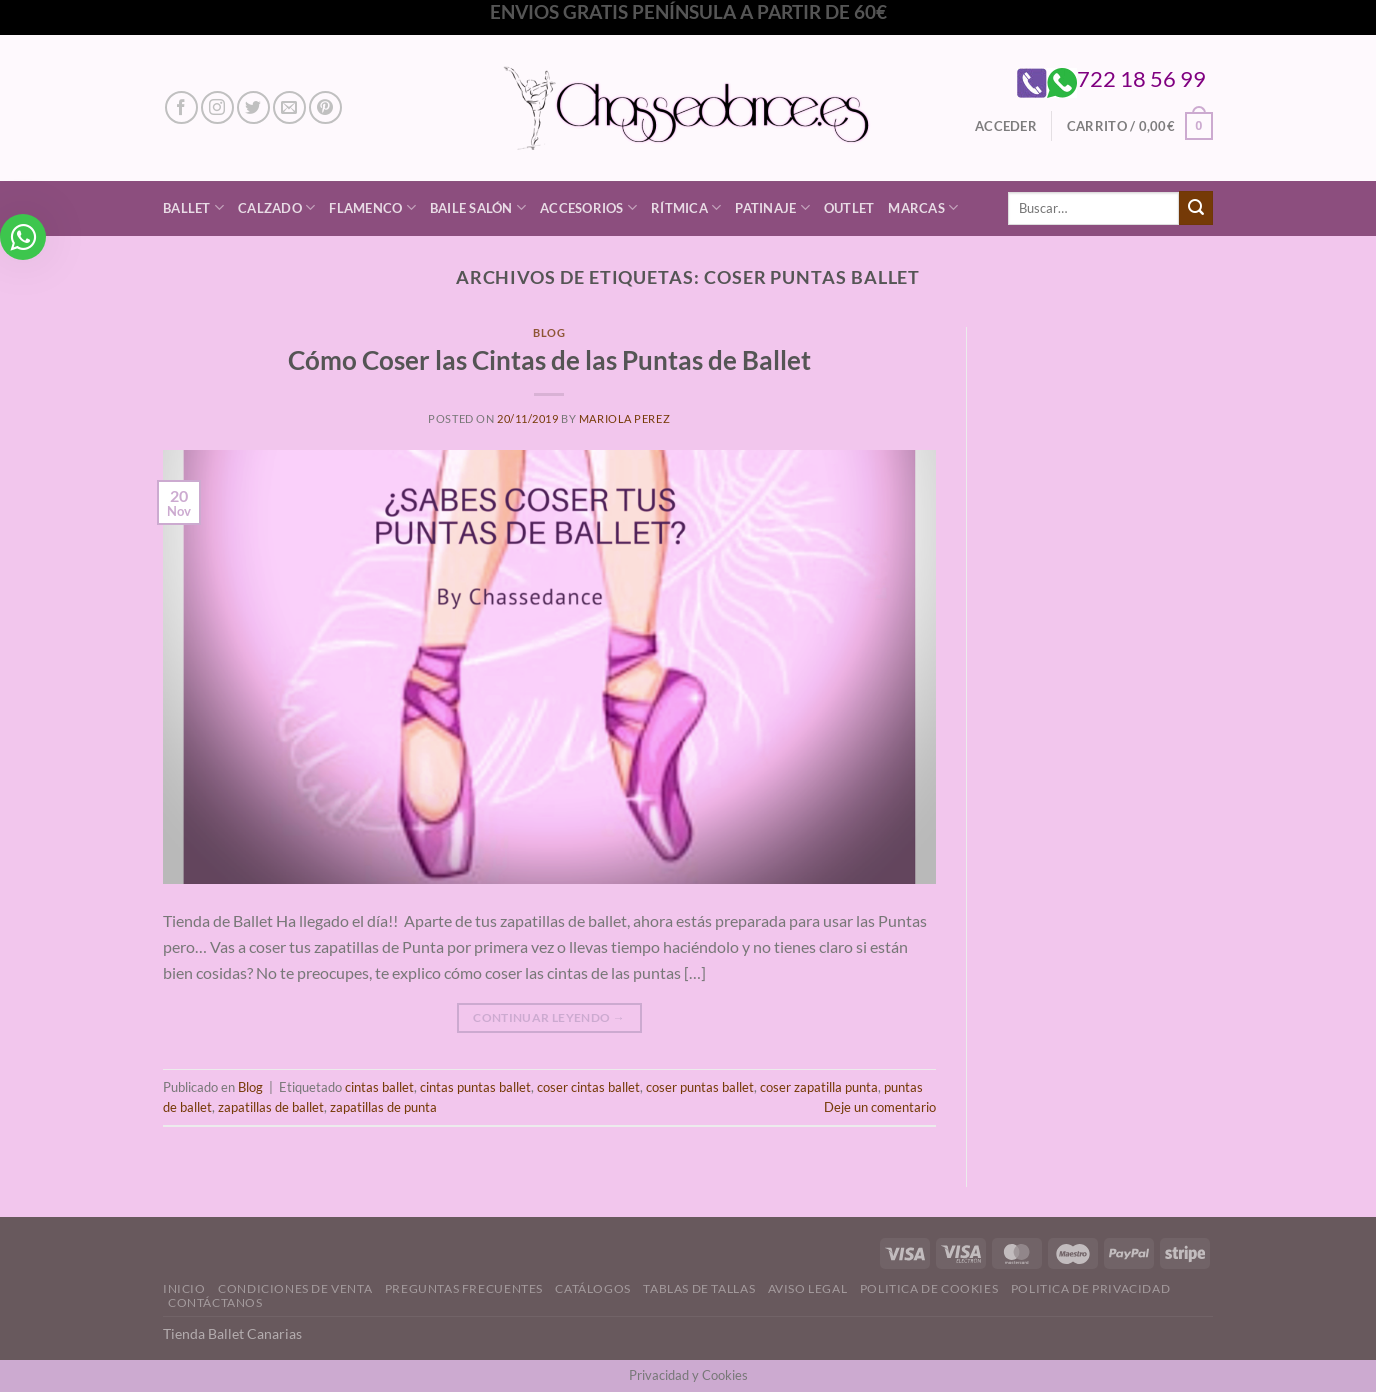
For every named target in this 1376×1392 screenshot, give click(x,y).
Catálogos (593, 1288)
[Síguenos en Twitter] (253, 107)
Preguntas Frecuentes (464, 1288)
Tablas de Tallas (699, 1288)
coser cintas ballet (588, 1087)
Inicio (184, 1288)
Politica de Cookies (929, 1288)
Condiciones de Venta (295, 1288)
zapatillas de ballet (271, 1107)
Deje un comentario (880, 1107)
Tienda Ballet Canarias (232, 1333)
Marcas (923, 207)
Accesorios (588, 207)
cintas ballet (379, 1087)
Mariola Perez (624, 418)
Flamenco (372, 207)
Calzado (276, 207)
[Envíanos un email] (289, 107)
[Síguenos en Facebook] (181, 107)
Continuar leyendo (549, 1017)
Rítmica (686, 207)
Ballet (193, 207)
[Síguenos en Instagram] (217, 107)
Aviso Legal (808, 1288)
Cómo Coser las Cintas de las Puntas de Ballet (549, 360)
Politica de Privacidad (1090, 1288)
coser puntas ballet (700, 1087)
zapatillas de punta (383, 1107)
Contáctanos (215, 1302)
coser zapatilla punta (819, 1087)
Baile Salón (478, 207)
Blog (549, 332)
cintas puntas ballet (475, 1087)
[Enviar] (1196, 208)
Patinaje (772, 207)
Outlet (849, 208)
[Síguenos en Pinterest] (325, 107)
